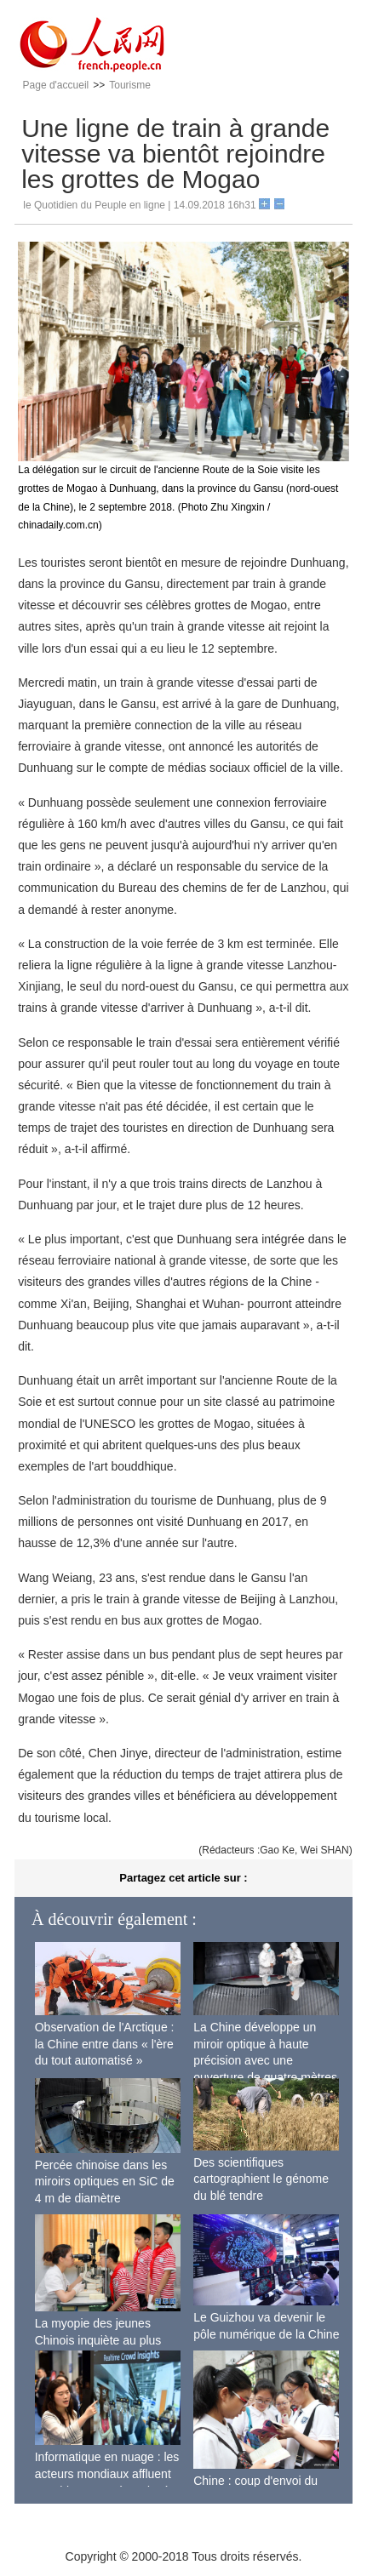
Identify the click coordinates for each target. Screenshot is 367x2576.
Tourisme (130, 85)
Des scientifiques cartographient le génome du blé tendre (261, 2179)
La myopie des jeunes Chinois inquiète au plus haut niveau (98, 2339)
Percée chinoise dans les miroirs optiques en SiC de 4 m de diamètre (105, 2181)
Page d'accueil (56, 85)
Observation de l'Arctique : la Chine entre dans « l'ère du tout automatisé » (105, 2043)
